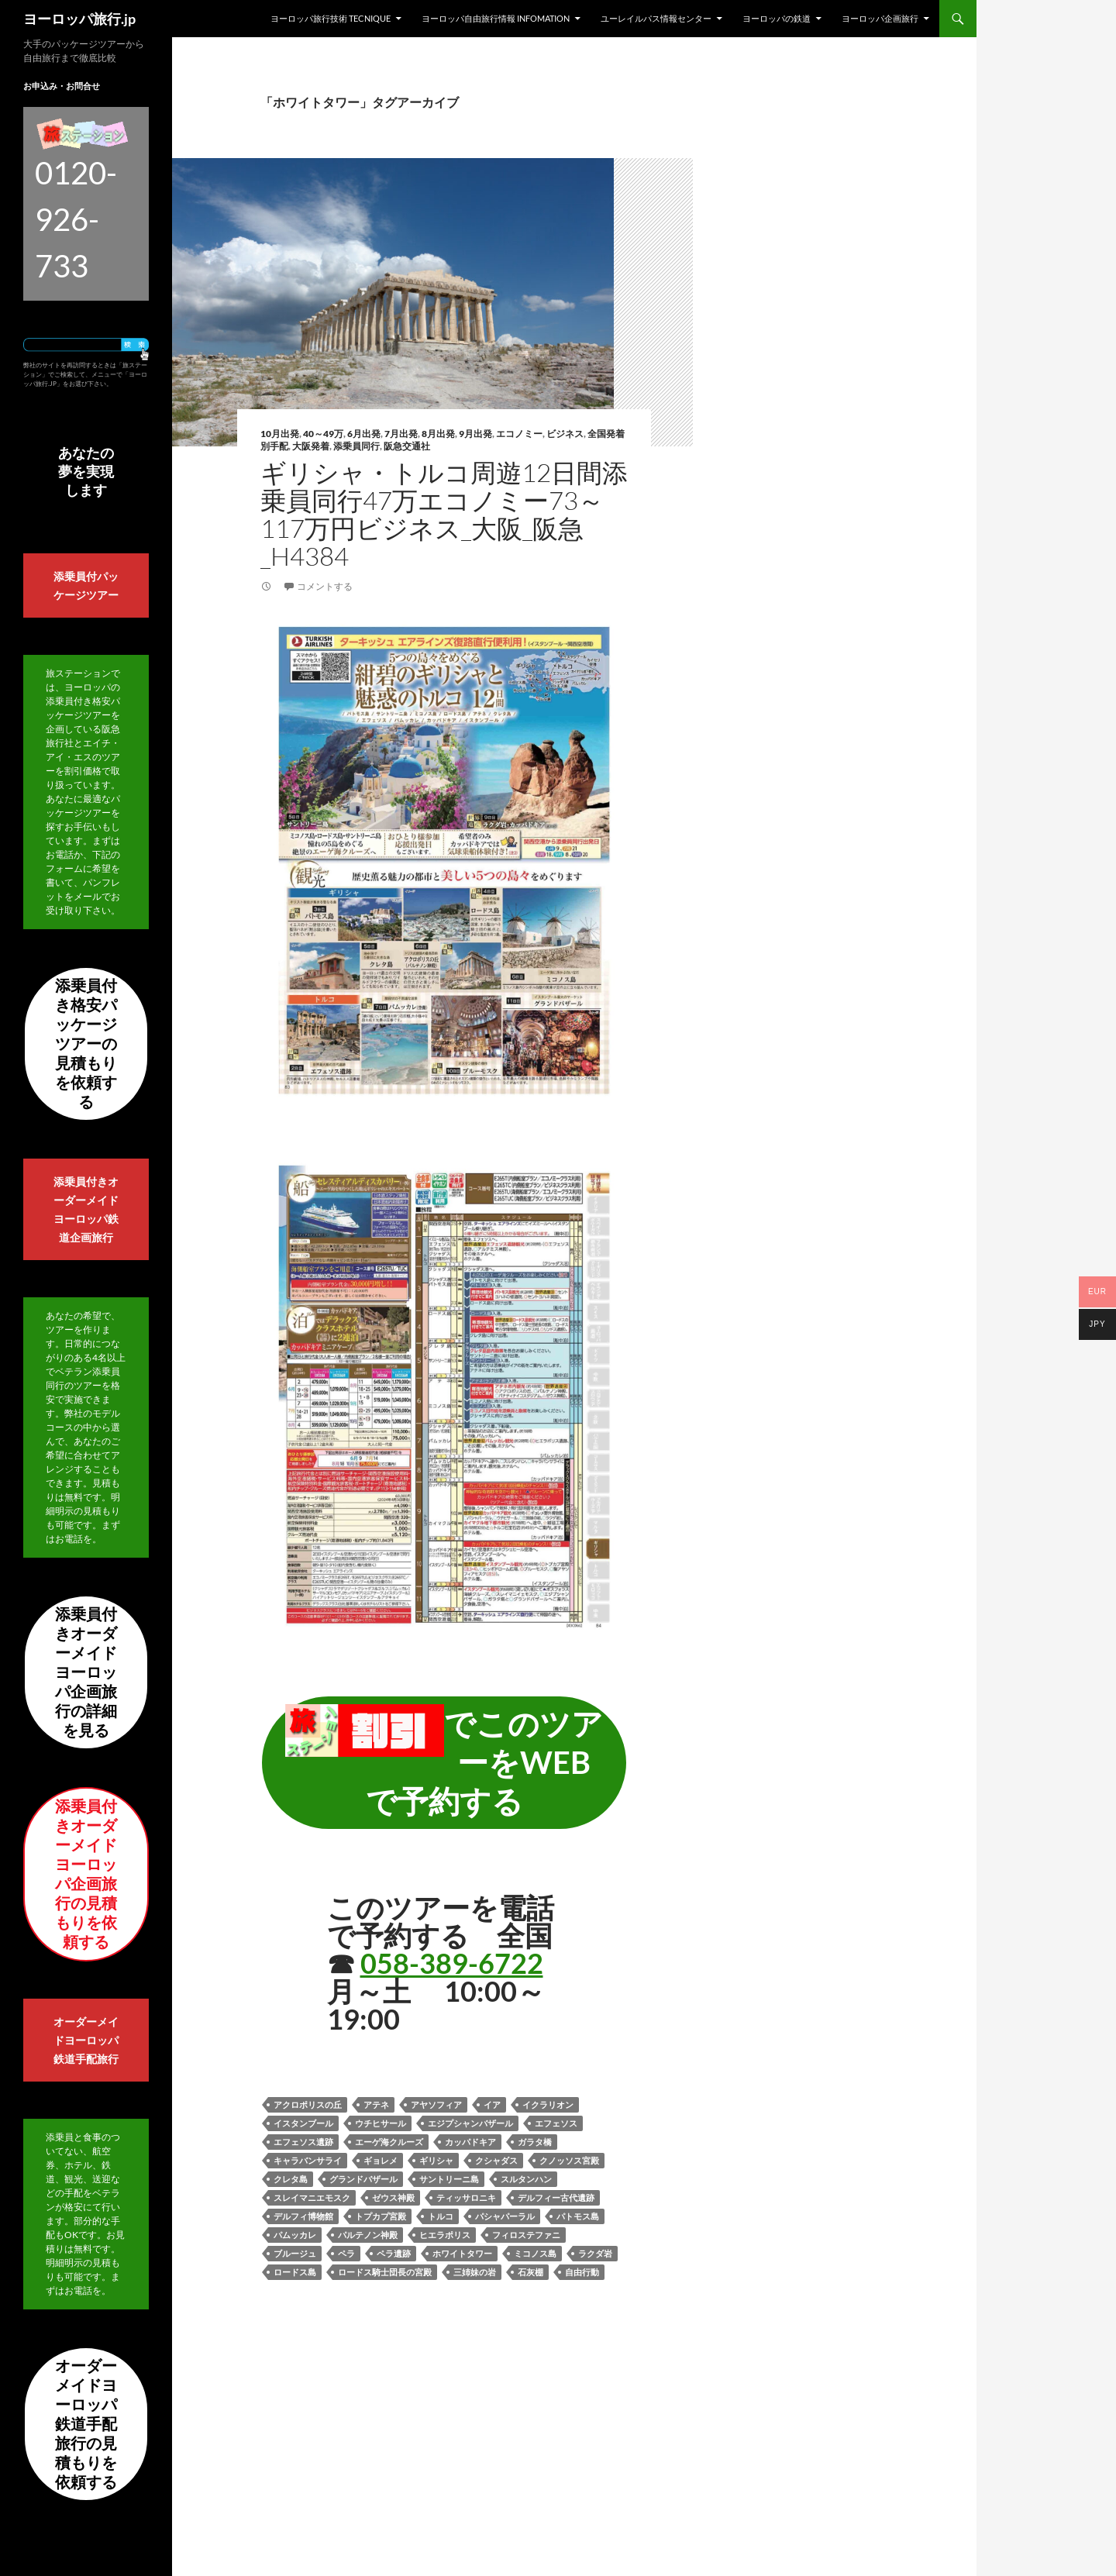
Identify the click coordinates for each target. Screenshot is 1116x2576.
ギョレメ (380, 2160)
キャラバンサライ (308, 2160)
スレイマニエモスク (312, 2197)
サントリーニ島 (449, 2179)
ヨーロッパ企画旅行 (880, 18)
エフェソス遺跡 (303, 2142)
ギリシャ (436, 2160)
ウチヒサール (380, 2123)
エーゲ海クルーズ (389, 2142)
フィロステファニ (526, 2235)
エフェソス (556, 2123)
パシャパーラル (505, 2216)
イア (492, 2104)
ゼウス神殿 (393, 2197)
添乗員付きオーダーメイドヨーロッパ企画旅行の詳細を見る (86, 1671)
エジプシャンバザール (470, 2123)
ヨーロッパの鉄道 (776, 18)
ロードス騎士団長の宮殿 (385, 2272)
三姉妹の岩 (474, 2272)
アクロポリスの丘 (308, 2104)
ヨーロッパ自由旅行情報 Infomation (496, 18)
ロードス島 (295, 2272)
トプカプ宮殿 (380, 2216)
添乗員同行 (356, 446)
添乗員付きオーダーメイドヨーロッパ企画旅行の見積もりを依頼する (86, 1873)
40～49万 (323, 433)
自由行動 (582, 2272)
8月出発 (438, 433)
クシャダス (496, 2160)
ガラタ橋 (535, 2142)
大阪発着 (310, 446)
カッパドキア (470, 2142)
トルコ (440, 2216)
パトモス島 (577, 2216)
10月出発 (279, 433)
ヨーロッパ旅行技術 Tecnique (330, 18)
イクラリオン (548, 2104)
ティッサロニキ (466, 2197)
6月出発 (364, 433)
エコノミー (519, 433)
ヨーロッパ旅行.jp (79, 18)
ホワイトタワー (462, 2253)
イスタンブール (303, 2123)
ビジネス (565, 433)
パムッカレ (295, 2235)
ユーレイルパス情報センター (656, 18)
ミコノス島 (535, 2253)
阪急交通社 (407, 446)
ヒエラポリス (444, 2235)
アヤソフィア (436, 2104)
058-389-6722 (451, 1963)
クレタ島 (291, 2179)
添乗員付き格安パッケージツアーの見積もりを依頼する (86, 1043)
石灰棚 (530, 2272)
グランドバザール (363, 2179)
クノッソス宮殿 (569, 2160)
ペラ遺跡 (394, 2253)
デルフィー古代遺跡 (556, 2197)
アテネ (376, 2104)
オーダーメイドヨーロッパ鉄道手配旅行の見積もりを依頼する (86, 2423)
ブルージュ (295, 2253)
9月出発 (475, 433)
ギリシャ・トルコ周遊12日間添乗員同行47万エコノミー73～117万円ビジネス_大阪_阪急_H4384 (444, 514)
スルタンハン (526, 2179)
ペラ (346, 2253)
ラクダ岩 (595, 2253)
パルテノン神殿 (368, 2235)
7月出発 (401, 433)
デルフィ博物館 (303, 2216)
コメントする (325, 586)
